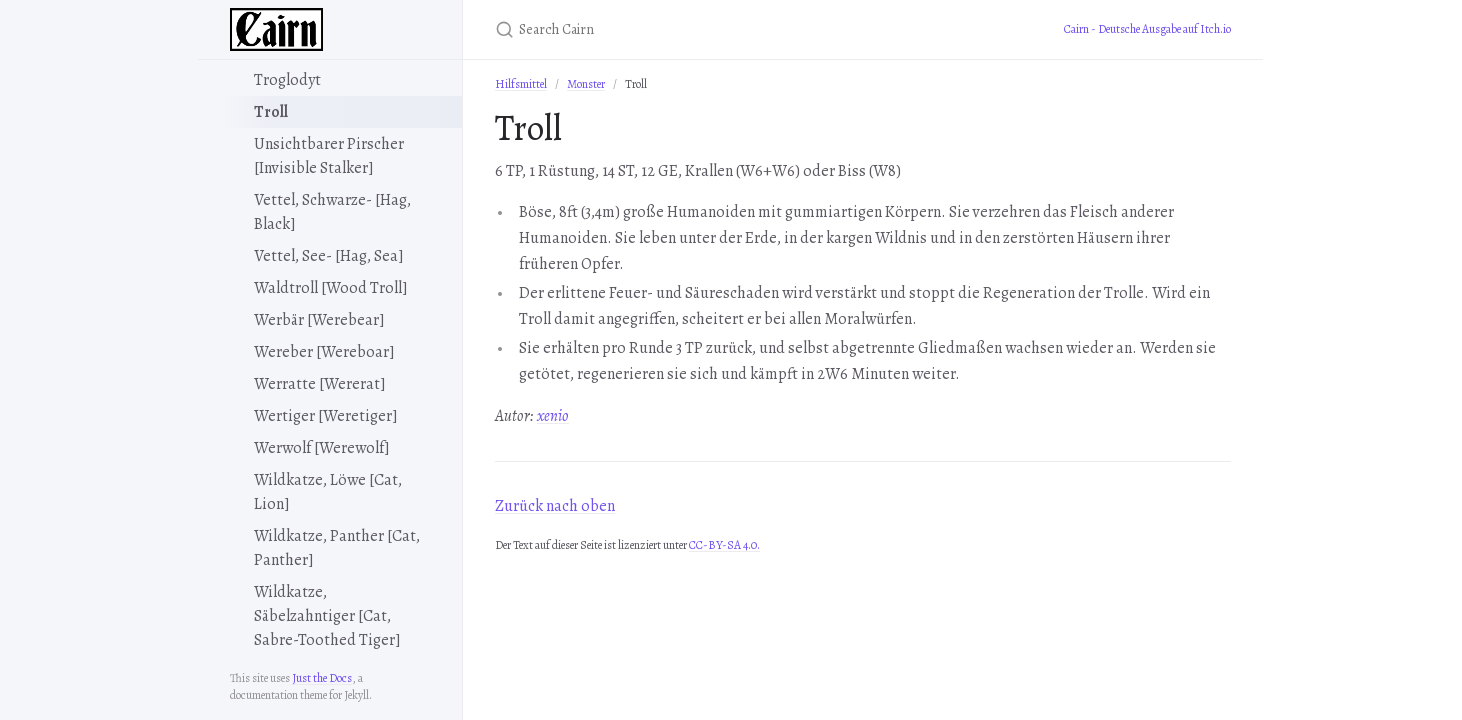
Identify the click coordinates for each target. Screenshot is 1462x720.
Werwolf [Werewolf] (322, 448)
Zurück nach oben (555, 506)
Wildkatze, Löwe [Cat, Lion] (328, 492)
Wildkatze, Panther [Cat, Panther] (337, 548)
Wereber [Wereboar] (324, 352)
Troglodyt (287, 80)
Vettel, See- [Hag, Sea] (329, 256)
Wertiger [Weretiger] (326, 416)
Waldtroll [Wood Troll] (331, 288)
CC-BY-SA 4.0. (724, 545)
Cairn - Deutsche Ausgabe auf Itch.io (1147, 29)
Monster (586, 84)
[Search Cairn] (731, 29)
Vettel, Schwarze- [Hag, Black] (332, 212)
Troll (271, 112)
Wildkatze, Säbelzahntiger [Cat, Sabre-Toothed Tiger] (327, 616)
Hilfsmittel (521, 84)
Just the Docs (322, 678)
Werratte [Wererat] (320, 384)
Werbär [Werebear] (319, 320)
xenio (553, 416)
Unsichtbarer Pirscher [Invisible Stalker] (329, 156)
